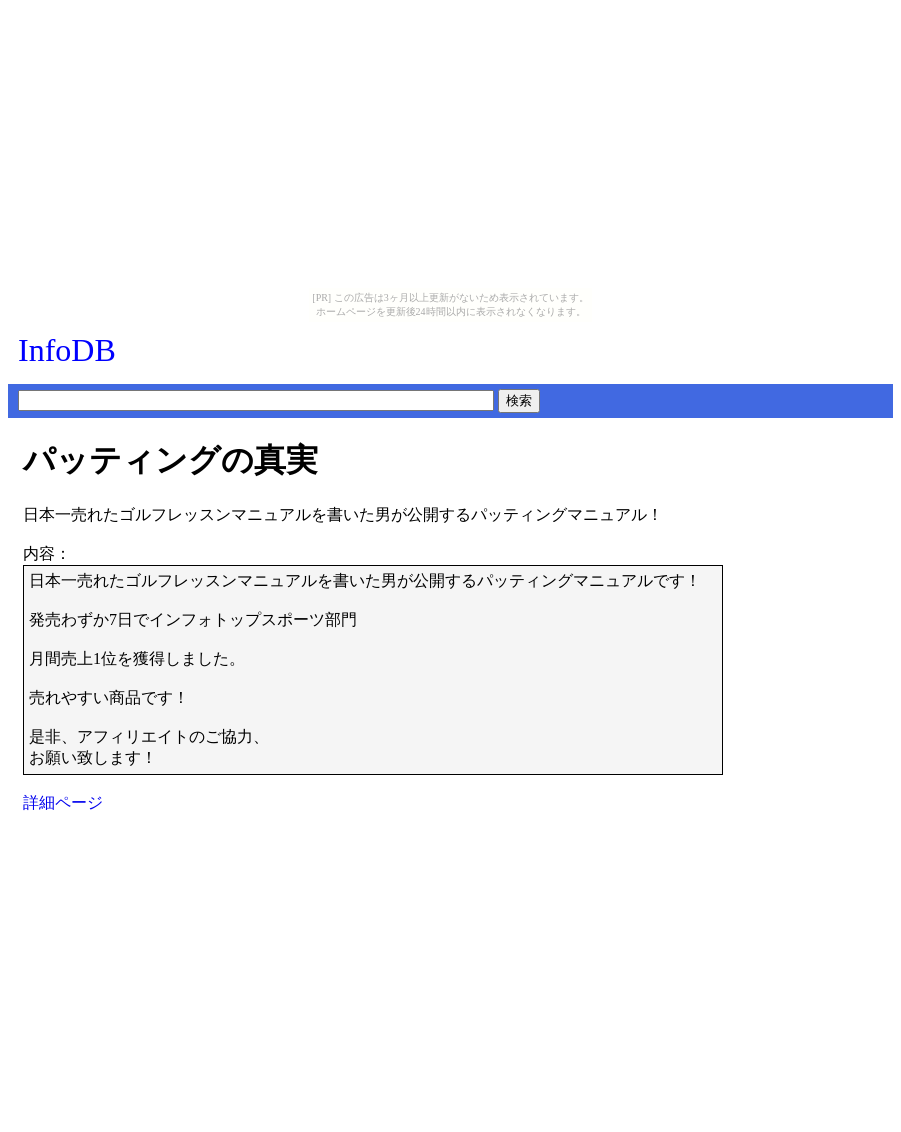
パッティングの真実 (170, 460)
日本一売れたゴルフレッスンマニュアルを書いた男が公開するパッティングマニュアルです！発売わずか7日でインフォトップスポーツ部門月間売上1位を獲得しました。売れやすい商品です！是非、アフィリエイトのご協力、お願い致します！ (365, 669)
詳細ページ (63, 802)
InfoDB (67, 350)
